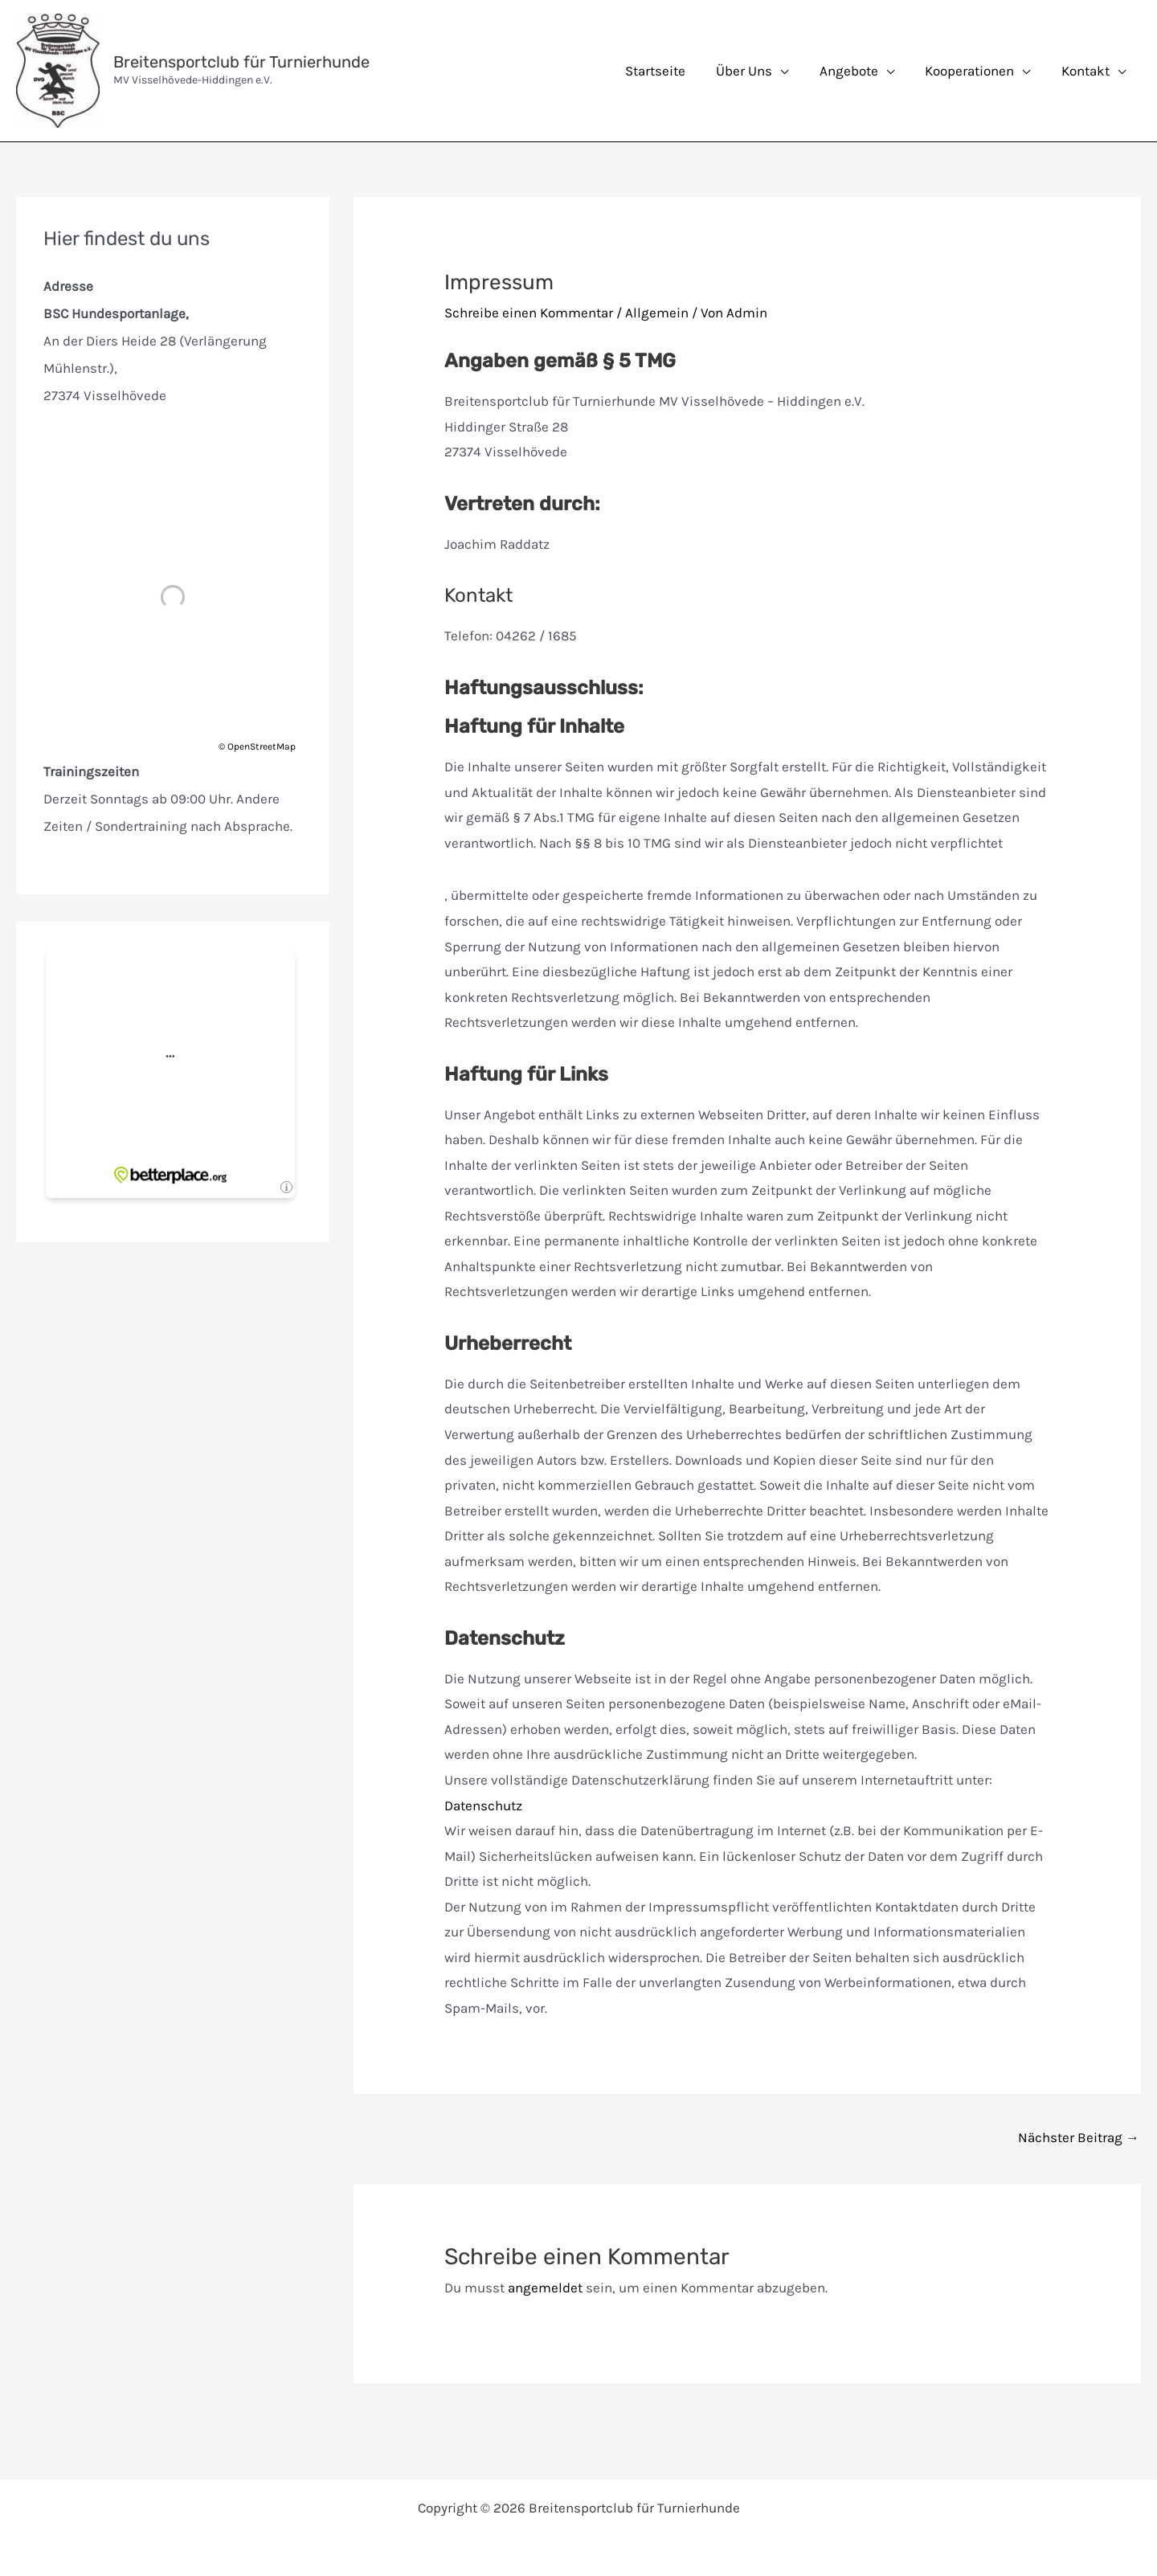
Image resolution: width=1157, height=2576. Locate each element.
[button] (765, 71)
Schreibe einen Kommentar (528, 313)
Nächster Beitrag (1078, 2137)
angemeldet (545, 2288)
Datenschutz (483, 1805)
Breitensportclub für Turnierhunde (241, 62)
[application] (793, 71)
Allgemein (657, 313)
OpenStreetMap (261, 746)
